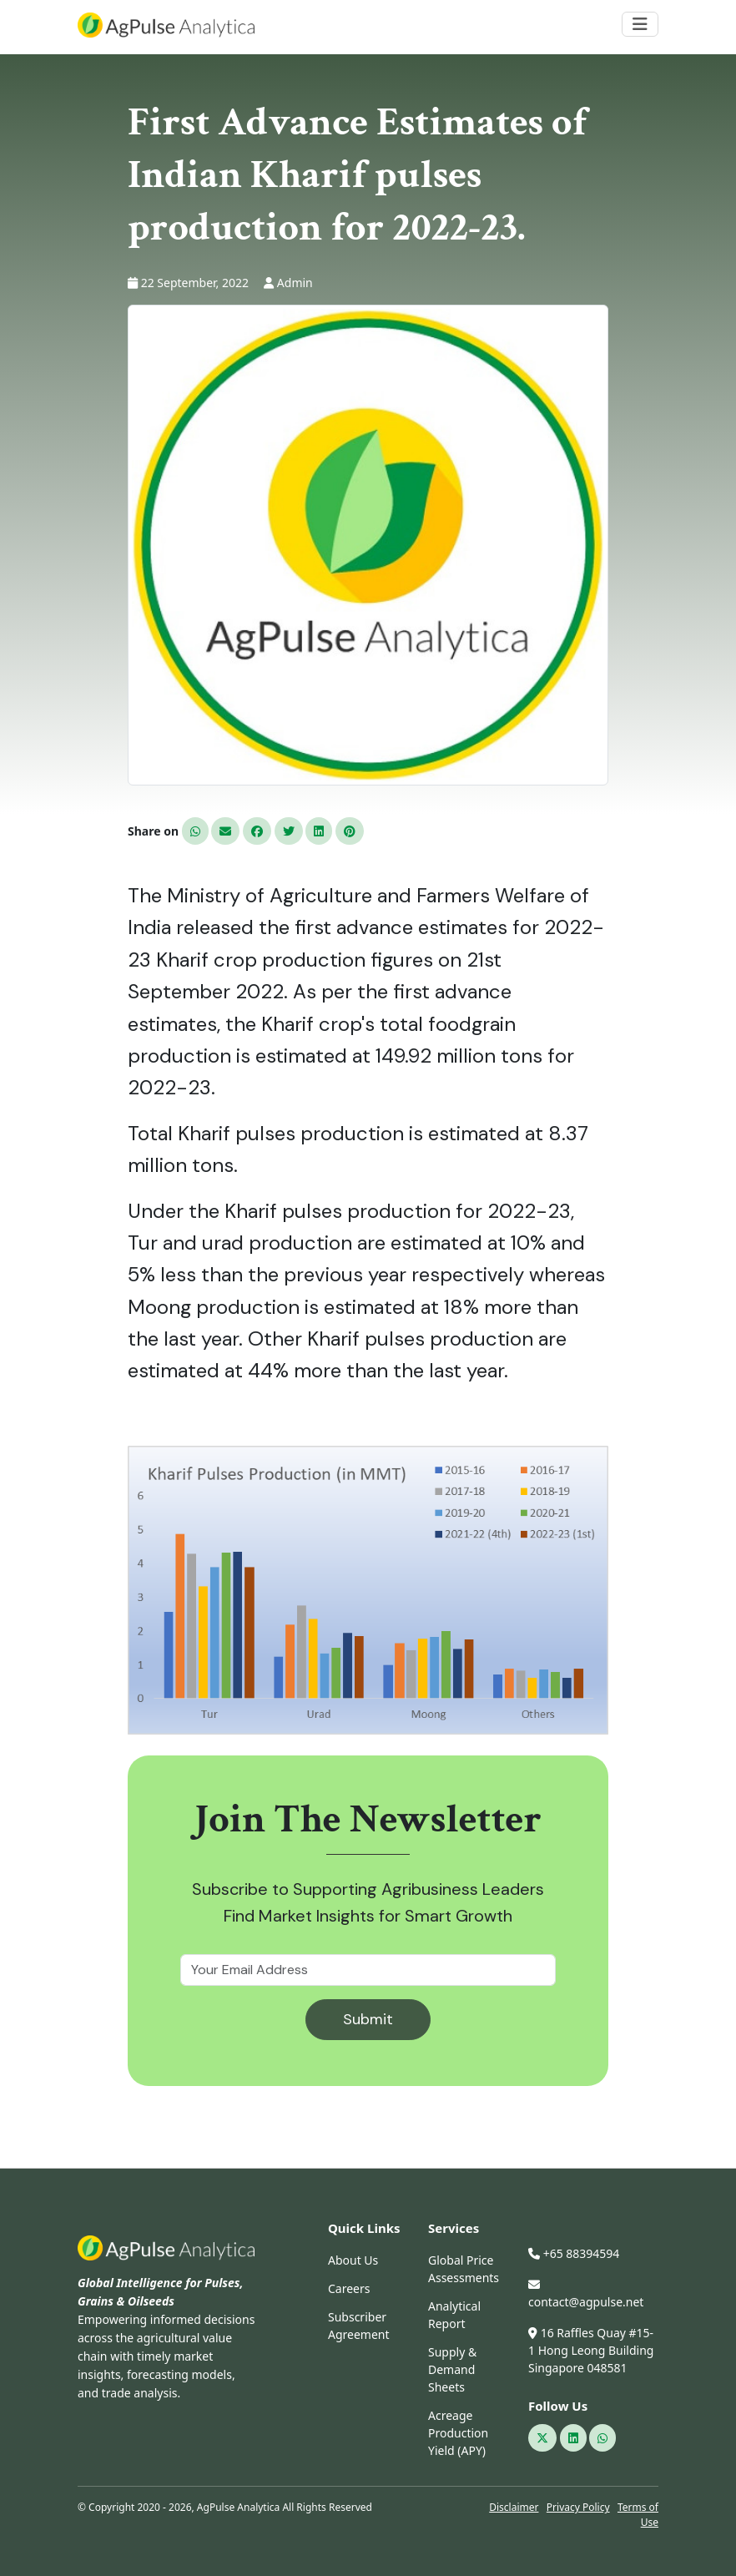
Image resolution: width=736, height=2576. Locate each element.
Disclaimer (513, 2507)
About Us (353, 2260)
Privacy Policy (578, 2507)
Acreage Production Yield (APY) (458, 2432)
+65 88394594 (573, 2253)
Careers (349, 2288)
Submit (368, 2019)
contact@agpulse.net (585, 2294)
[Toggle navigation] (640, 24)
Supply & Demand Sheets (452, 2369)
